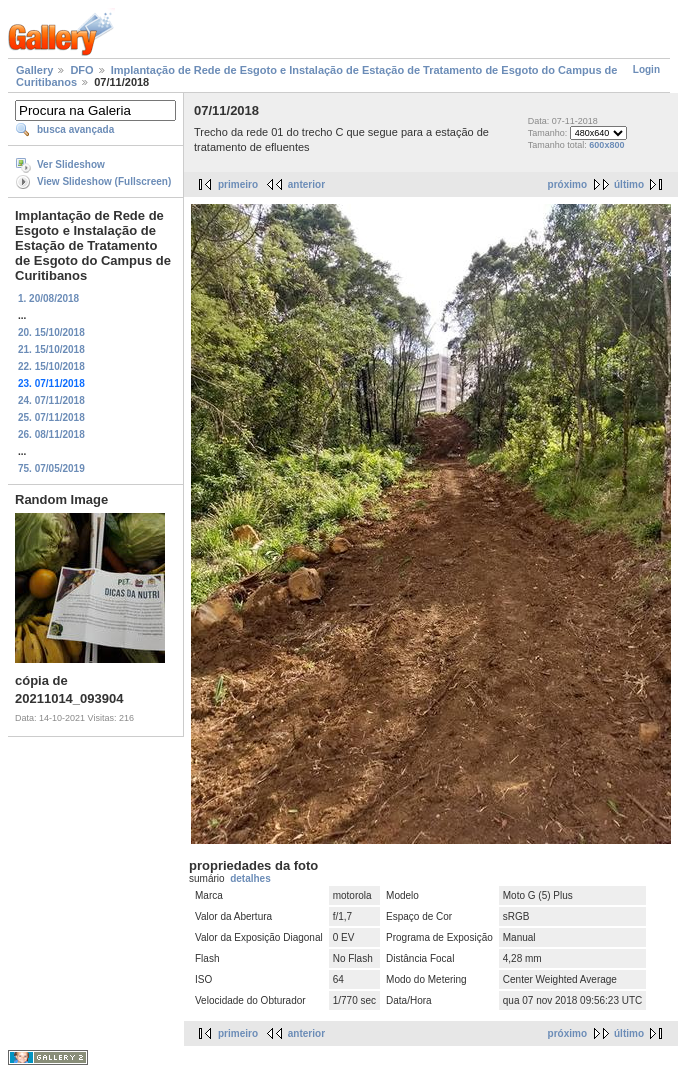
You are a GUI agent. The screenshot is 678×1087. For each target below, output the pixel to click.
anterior (306, 184)
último (629, 184)
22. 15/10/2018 (51, 366)
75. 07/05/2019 (51, 468)
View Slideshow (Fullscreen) (104, 181)
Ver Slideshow (71, 164)
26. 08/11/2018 (51, 434)
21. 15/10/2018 (51, 349)
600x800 (606, 145)
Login (646, 69)
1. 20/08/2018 (48, 298)
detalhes (250, 878)
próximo (567, 184)
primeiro (238, 184)
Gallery (34, 70)
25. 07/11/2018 (51, 417)
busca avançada (75, 129)
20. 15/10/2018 (51, 332)
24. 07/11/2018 (51, 400)
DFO (81, 70)
